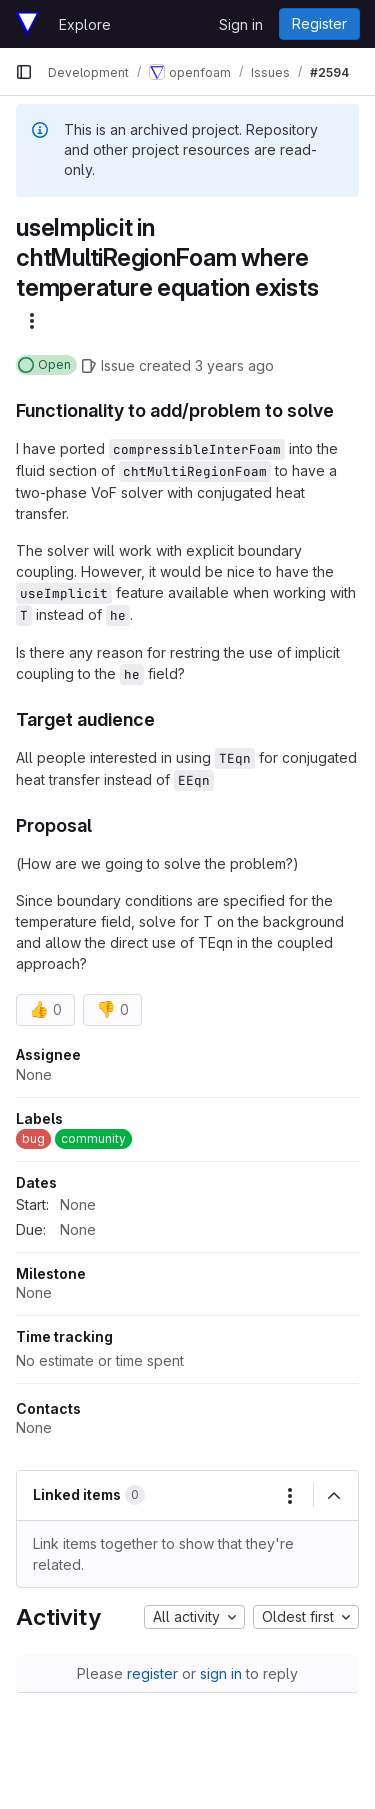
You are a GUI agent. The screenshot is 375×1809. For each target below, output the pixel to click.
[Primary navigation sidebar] (24, 72)
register (152, 1673)
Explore (85, 24)
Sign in (241, 24)
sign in (221, 1673)
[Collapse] (334, 1496)
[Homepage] (27, 24)
